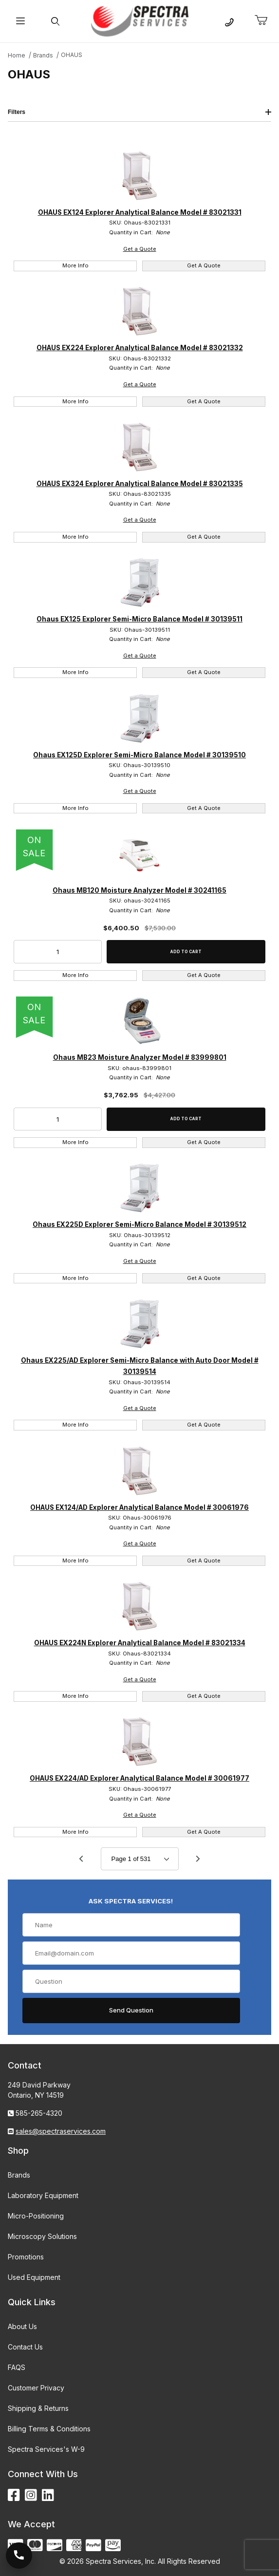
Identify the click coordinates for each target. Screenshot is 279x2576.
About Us (22, 2326)
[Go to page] (140, 1858)
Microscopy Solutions (42, 2236)
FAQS (16, 2367)
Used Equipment (34, 2277)
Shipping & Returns (38, 2408)
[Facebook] (14, 2495)
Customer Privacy (36, 2388)
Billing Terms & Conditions (49, 2429)
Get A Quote (204, 265)
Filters (139, 112)
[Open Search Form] (55, 21)
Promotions (26, 2257)
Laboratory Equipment (43, 2195)
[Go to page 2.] (198, 1859)
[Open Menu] (20, 21)
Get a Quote (139, 248)
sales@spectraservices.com (61, 2131)
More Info (75, 265)
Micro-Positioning (36, 2216)
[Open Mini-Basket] (265, 20)
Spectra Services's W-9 (46, 2449)
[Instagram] (31, 2495)
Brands (19, 2175)
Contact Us (25, 2347)
